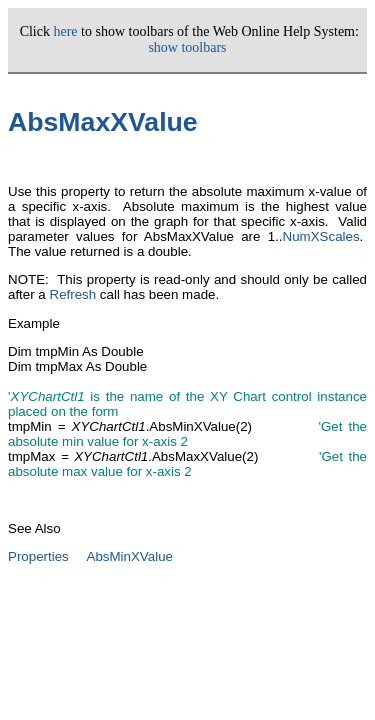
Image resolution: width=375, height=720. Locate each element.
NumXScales (321, 236)
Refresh (73, 294)
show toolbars (187, 47)
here (65, 31)
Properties (38, 556)
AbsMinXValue (130, 556)
